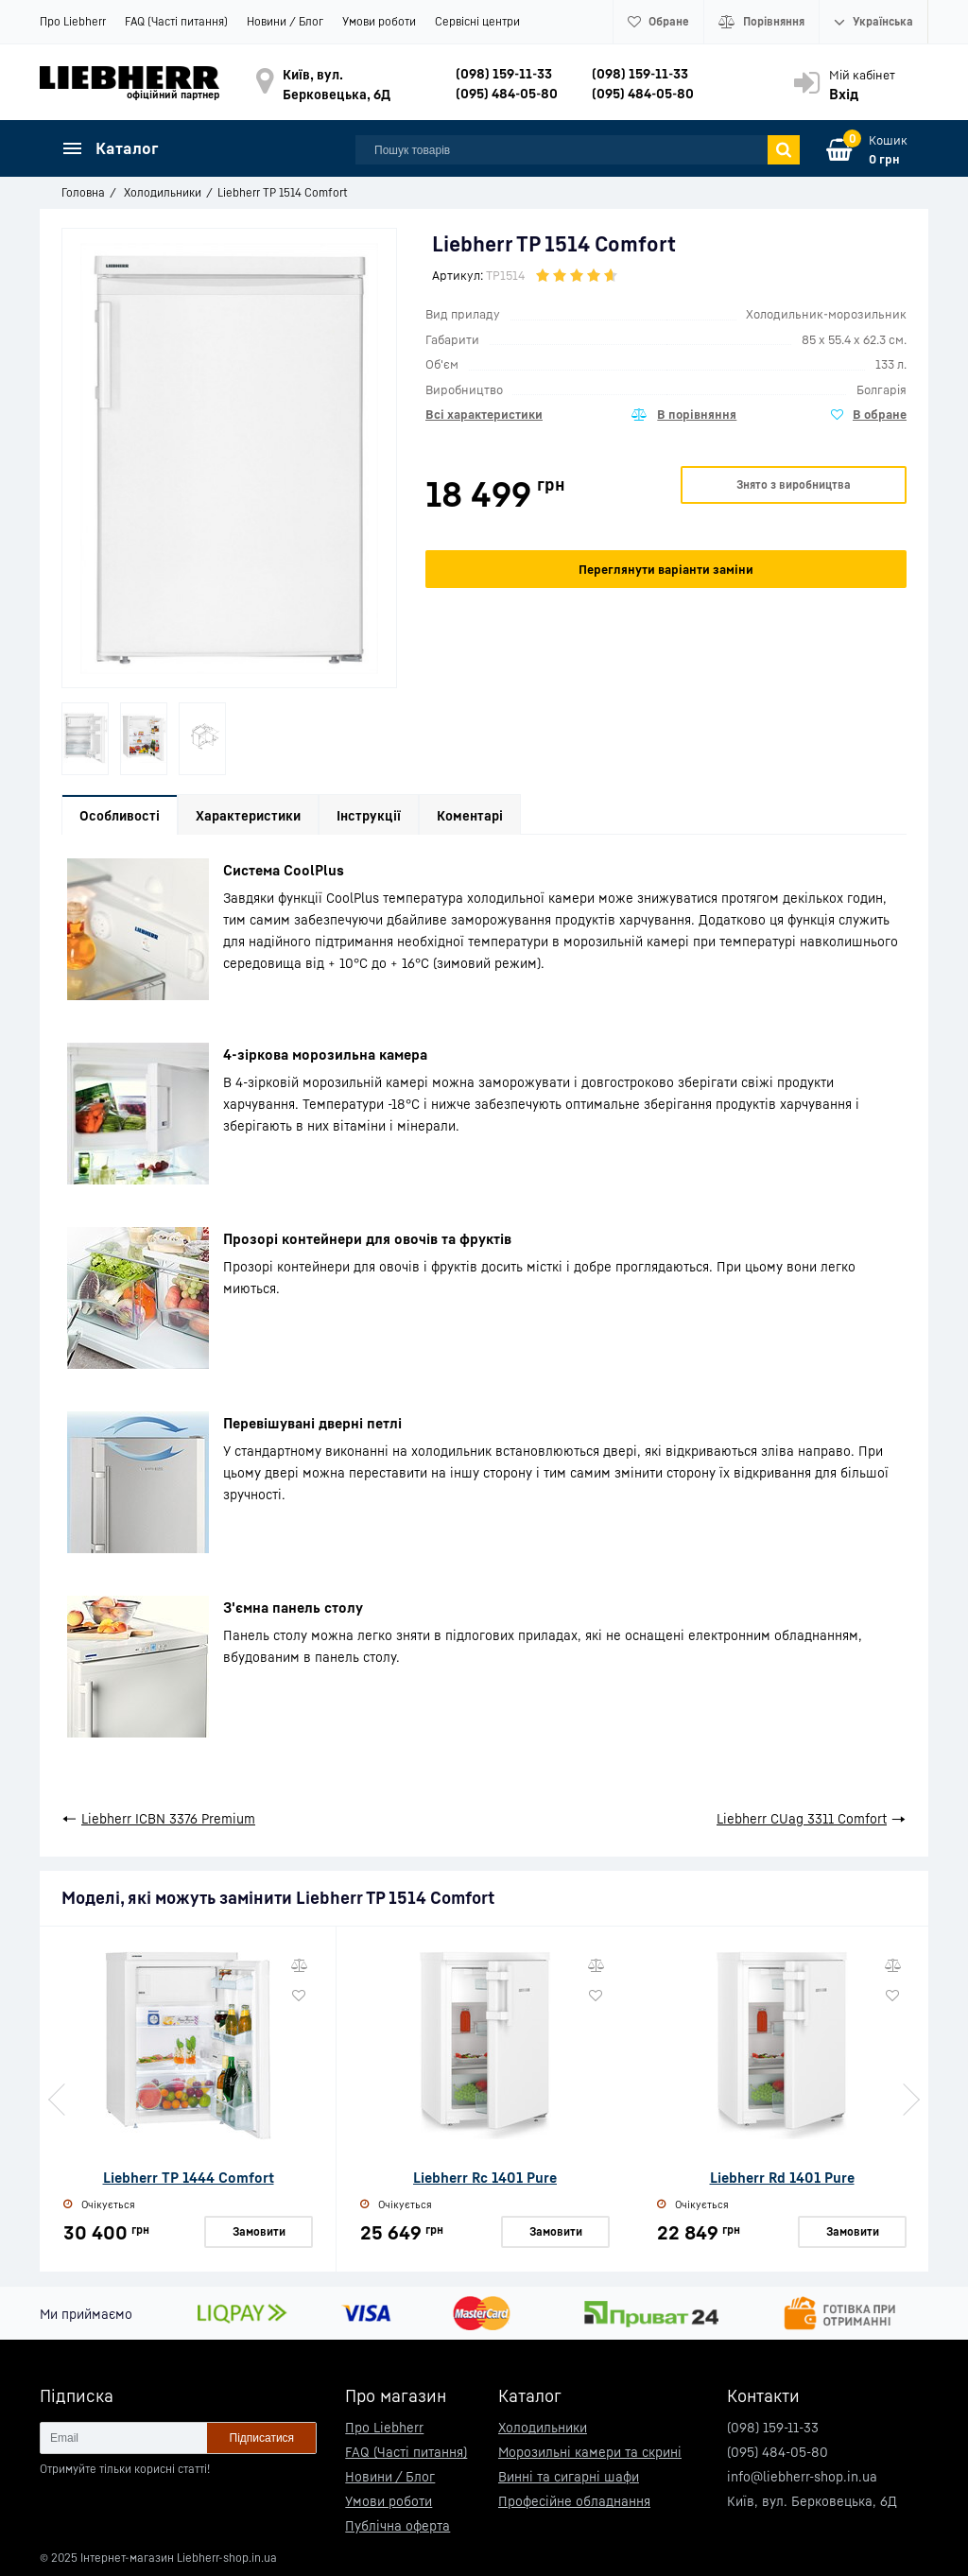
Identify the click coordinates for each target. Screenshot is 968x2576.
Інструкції (369, 815)
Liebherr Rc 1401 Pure (485, 2177)
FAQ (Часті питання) (176, 21)
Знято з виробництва (793, 484)
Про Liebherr (73, 21)
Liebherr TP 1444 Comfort (188, 2177)
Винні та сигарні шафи (568, 2476)
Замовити (259, 2230)
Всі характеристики (484, 414)
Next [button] (909, 2099)
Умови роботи (379, 21)
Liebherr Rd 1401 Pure (782, 2177)
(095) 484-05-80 (507, 93)
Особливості (119, 815)
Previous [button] (59, 2099)
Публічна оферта (397, 2525)
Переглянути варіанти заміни (666, 569)
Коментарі (470, 815)
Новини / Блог (285, 21)
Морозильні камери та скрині (590, 2452)
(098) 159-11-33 (504, 73)
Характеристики (248, 815)
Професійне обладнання (574, 2501)
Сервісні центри (477, 21)
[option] (85, 738)
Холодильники (542, 2427)
